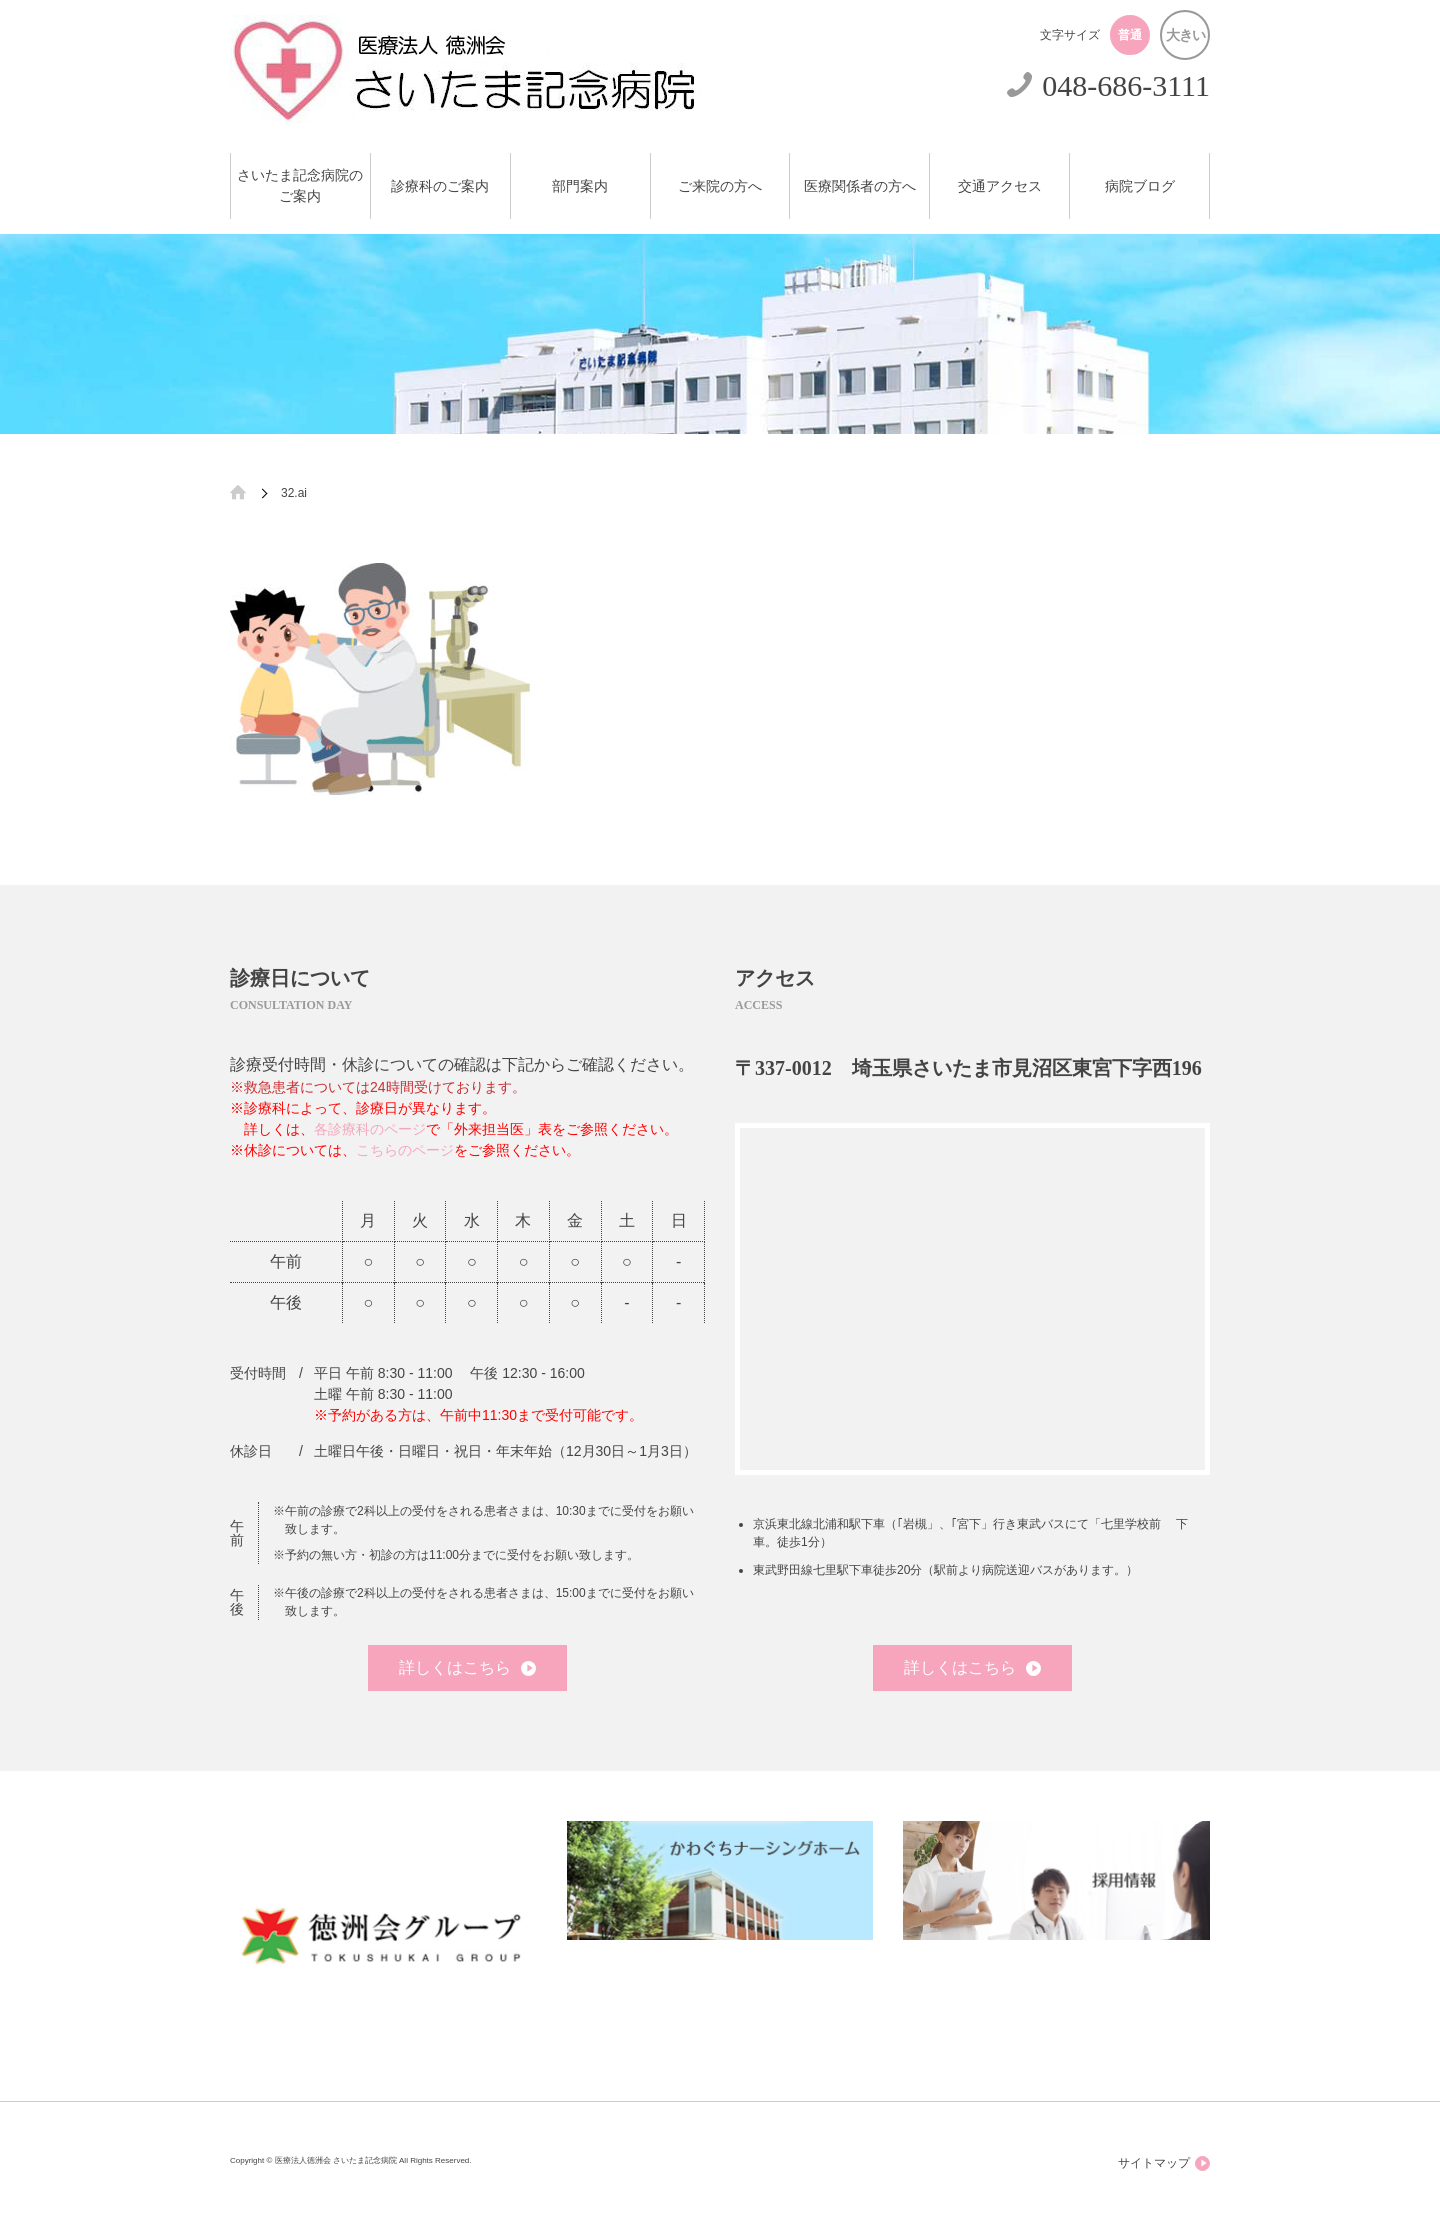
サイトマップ (1164, 2163)
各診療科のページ (370, 1129)
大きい (1185, 35)
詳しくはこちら (467, 1667)
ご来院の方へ (720, 186)
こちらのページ (405, 1150)
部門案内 (580, 186)
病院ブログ (1140, 186)
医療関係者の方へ (860, 186)
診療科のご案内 (440, 186)
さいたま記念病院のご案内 (300, 186)
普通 (1130, 35)
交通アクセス (1000, 186)
